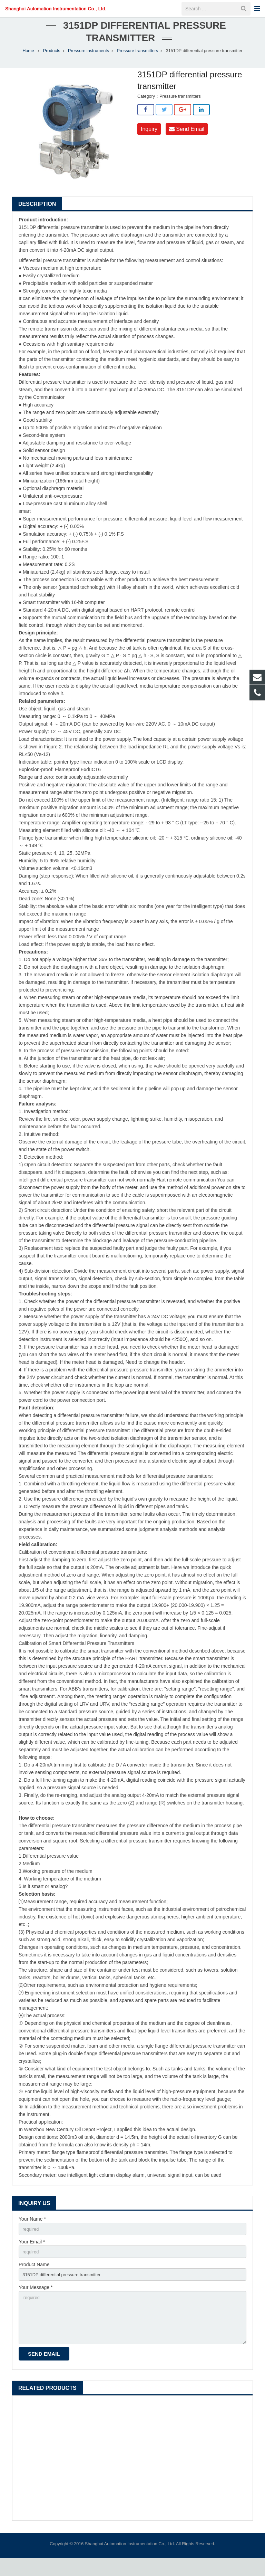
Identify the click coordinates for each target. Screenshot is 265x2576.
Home (28, 60)
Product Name (34, 2276)
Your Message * (35, 2301)
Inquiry (149, 139)
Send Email (186, 139)
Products (51, 60)
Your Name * (32, 2229)
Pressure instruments (88, 60)
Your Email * (32, 2253)
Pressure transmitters (137, 60)
